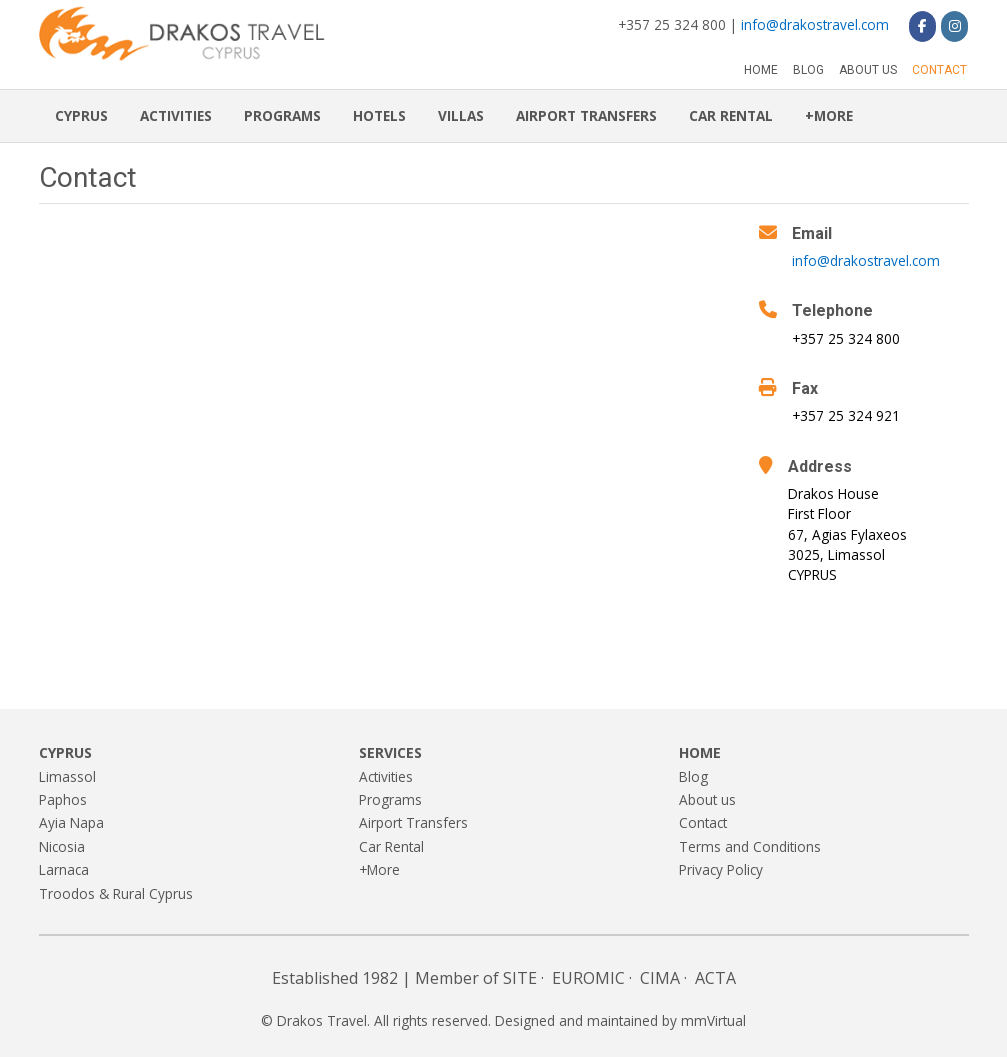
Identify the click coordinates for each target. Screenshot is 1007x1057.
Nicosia (62, 846)
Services (390, 752)
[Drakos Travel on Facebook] (922, 26)
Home (761, 70)
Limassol (67, 776)
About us (868, 70)
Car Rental (731, 115)
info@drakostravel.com (815, 24)
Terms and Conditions (750, 846)
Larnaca (64, 869)
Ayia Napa (71, 822)
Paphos (63, 799)
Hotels (379, 115)
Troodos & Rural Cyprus (116, 893)
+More (829, 115)
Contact (939, 70)
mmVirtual (713, 1020)
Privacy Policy (721, 869)
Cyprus (81, 115)
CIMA (660, 978)
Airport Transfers (586, 115)
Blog (808, 70)
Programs (282, 115)
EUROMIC (588, 978)
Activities (176, 115)
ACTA (715, 978)
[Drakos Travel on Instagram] (954, 26)
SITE (520, 978)
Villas (461, 115)
